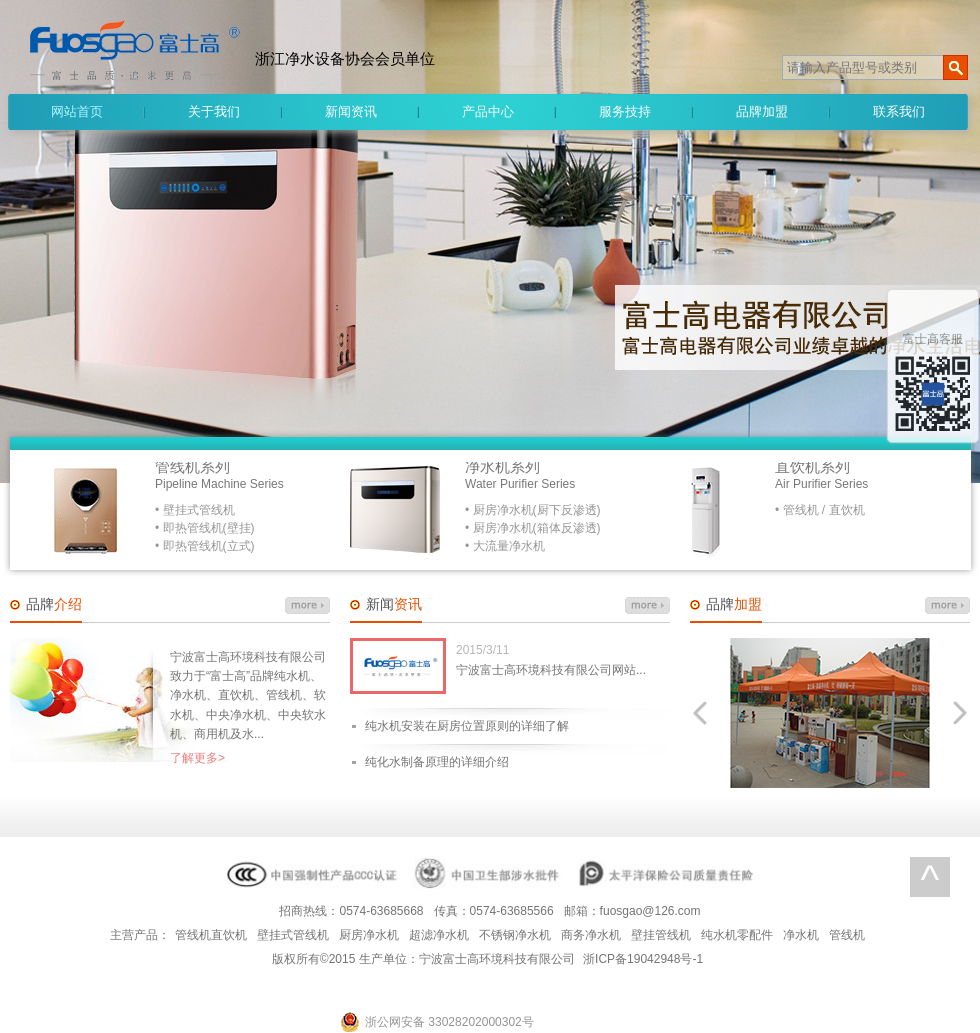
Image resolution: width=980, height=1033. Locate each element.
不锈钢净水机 (515, 935)
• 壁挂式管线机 (195, 510)
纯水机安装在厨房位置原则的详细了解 (467, 726)
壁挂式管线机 (293, 935)
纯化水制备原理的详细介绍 (437, 762)
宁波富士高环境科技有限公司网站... (551, 670)
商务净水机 (591, 935)
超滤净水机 (439, 935)
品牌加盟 (762, 111)
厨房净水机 (369, 935)
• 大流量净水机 (505, 546)
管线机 (847, 935)
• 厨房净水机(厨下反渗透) (533, 510)
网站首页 (77, 111)
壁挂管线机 (661, 935)
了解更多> (197, 758)
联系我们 (899, 111)
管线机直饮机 (211, 935)
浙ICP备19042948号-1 (643, 959)
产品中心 (488, 111)
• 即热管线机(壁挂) (205, 528)
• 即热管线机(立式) (205, 546)
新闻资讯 (351, 111)
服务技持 (625, 111)
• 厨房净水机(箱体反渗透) (533, 528)
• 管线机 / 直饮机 (820, 510)
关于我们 (214, 111)
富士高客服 (933, 339)
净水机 (801, 935)
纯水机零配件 (737, 935)
